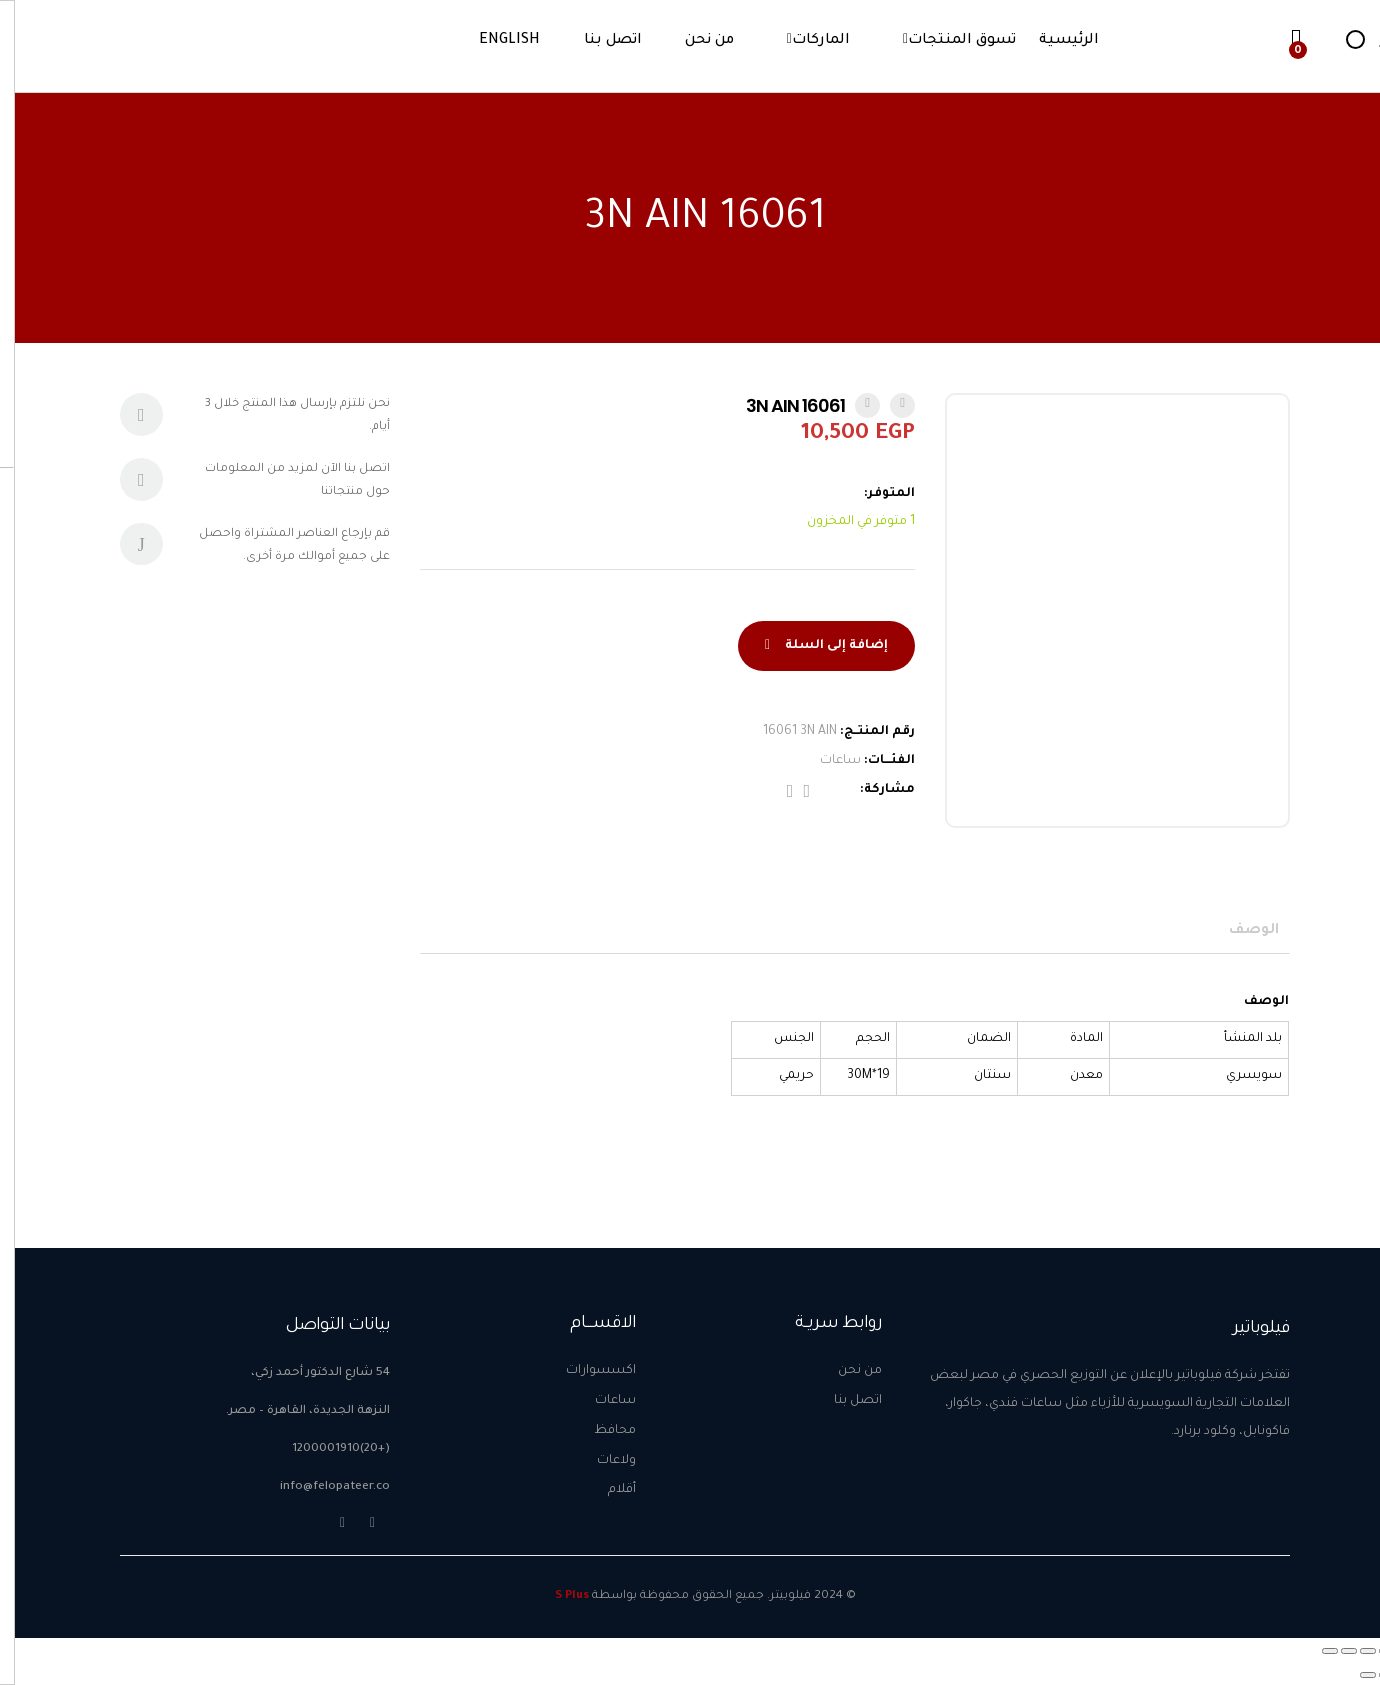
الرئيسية (1054, 41)
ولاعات (601, 1461)
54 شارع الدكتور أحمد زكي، (305, 1373)
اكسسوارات (586, 1371)
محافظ (600, 1431)
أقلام (607, 1490)
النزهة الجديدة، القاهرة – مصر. (293, 1411)
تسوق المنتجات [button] (947, 41)
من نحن (694, 41)
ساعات (825, 760)
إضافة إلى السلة (821, 645)
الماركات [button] (806, 41)
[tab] (1246, 931)
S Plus (557, 1596)
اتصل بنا (598, 41)
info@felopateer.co (320, 1487)
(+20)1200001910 (326, 1449)
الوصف (1239, 931)
